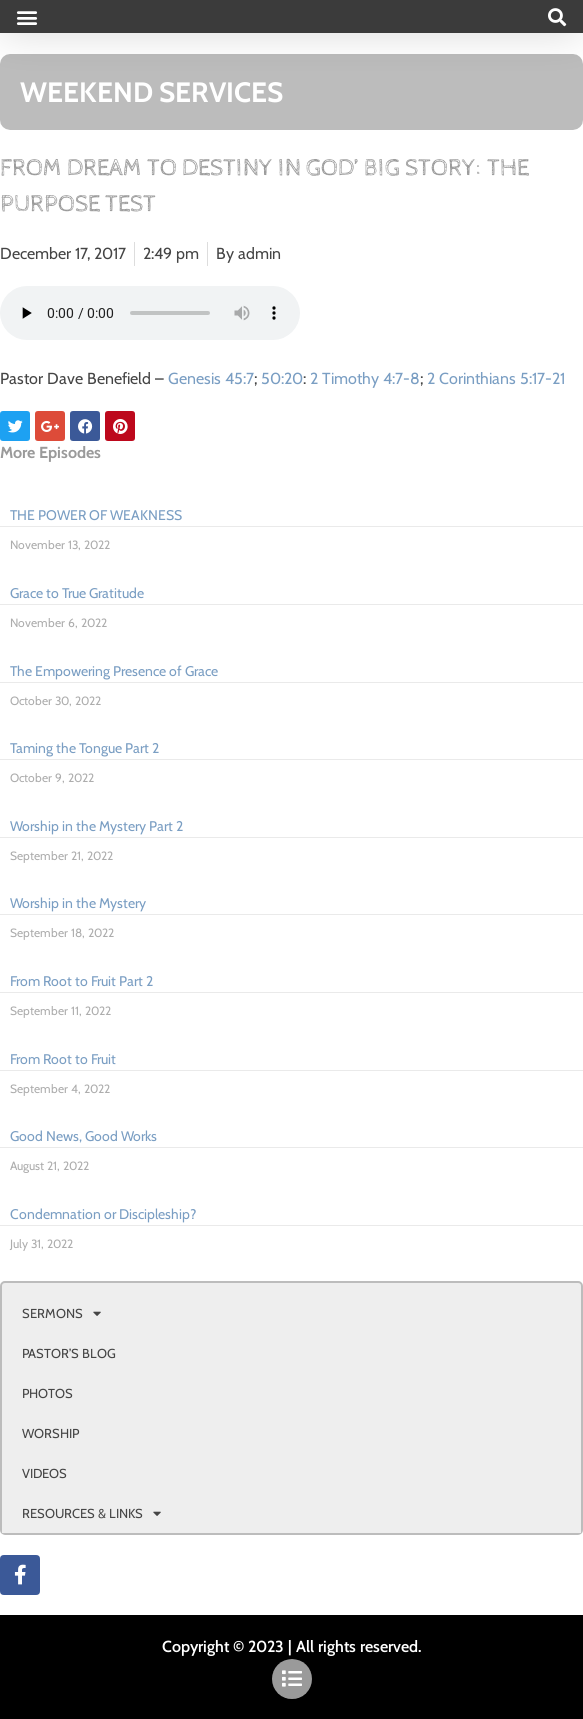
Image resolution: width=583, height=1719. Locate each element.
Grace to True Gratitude (77, 593)
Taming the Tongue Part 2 (84, 748)
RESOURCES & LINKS (91, 1513)
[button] (26, 16)
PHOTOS (47, 1393)
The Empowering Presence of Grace (114, 671)
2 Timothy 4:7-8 (365, 378)
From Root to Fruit (63, 1059)
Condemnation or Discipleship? (103, 1214)
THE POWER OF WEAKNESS (96, 515)
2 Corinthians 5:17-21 (496, 378)
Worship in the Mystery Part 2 (96, 826)
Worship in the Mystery (78, 903)
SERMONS (61, 1313)
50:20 (282, 378)
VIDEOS (44, 1473)
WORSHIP (50, 1433)
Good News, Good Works (83, 1136)
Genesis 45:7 (211, 378)
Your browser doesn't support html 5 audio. (150, 313)
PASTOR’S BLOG (69, 1353)
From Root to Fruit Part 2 (81, 981)
